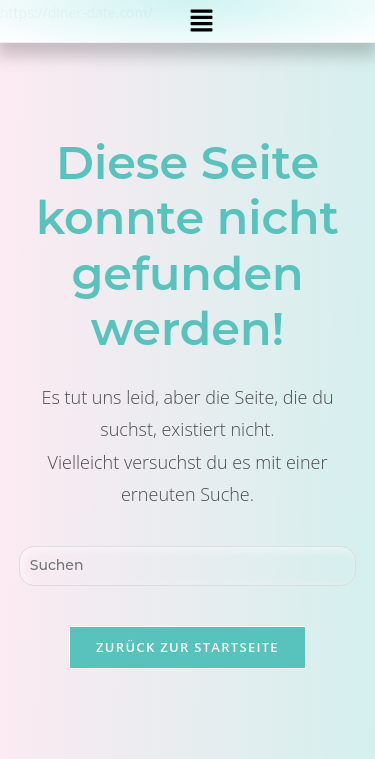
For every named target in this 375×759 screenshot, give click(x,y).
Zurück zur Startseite (187, 647)
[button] (202, 21)
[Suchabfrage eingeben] (188, 566)
